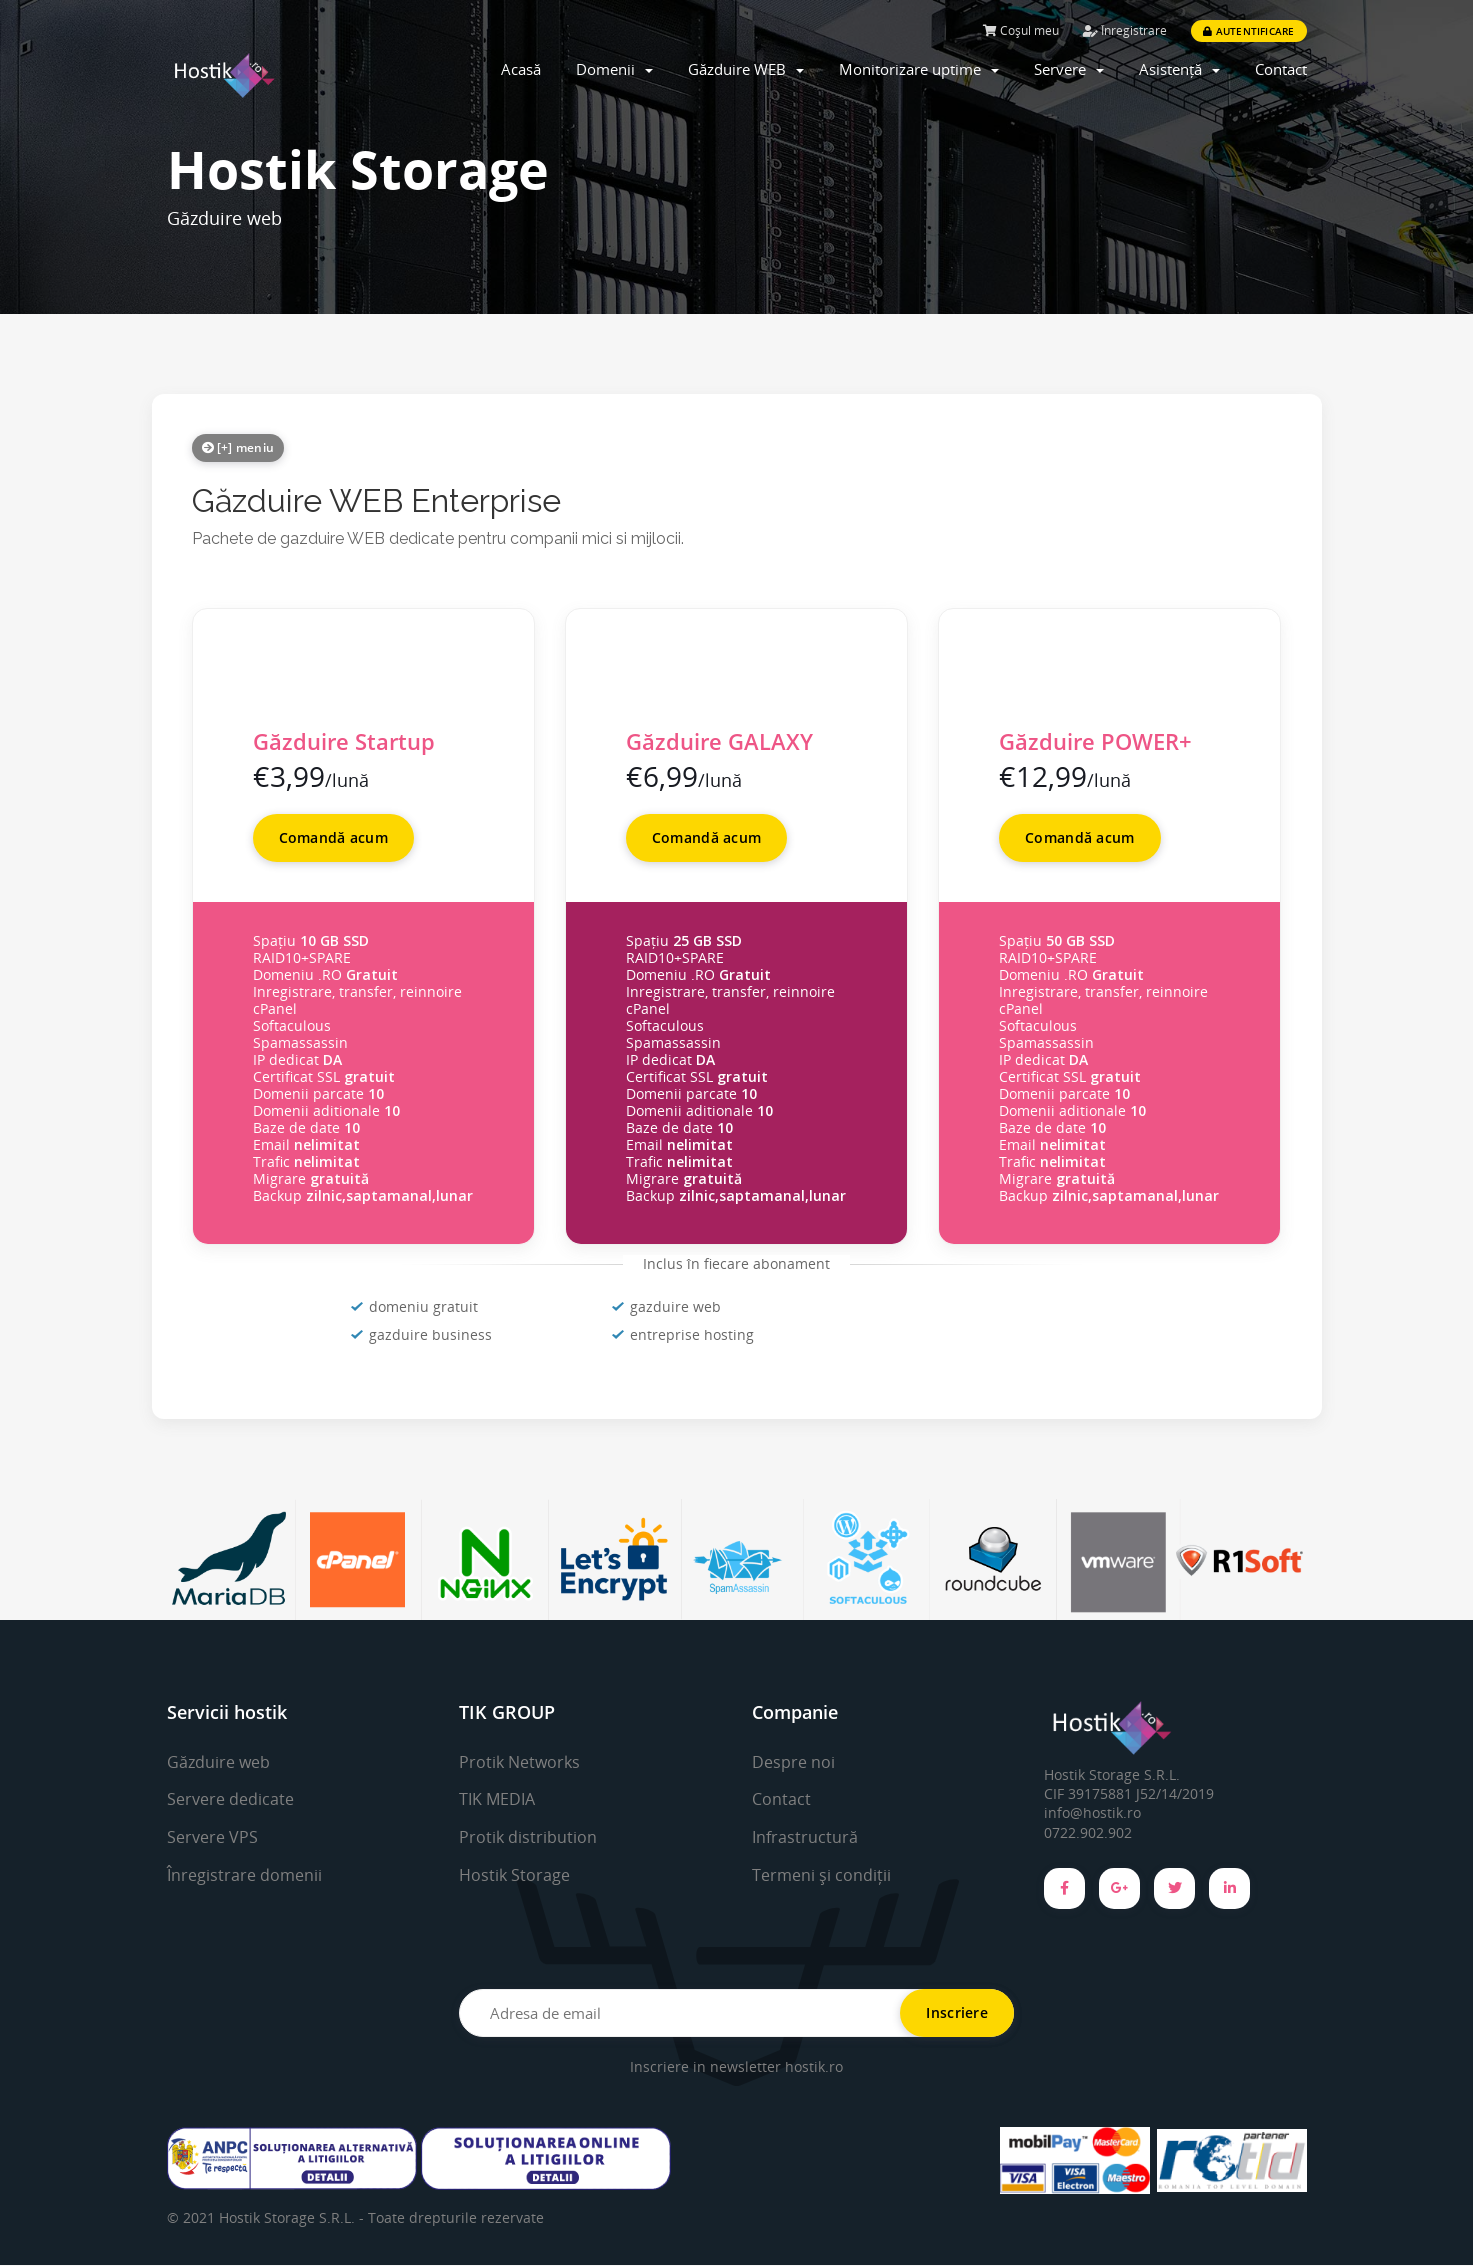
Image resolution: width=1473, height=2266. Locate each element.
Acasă (521, 69)
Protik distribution (528, 1837)
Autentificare (1248, 31)
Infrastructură (805, 1837)
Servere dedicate (230, 1799)
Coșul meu (1021, 30)
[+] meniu (238, 447)
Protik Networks (519, 1762)
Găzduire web (218, 1762)
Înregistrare (1125, 30)
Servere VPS (212, 1837)
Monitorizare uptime (919, 69)
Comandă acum (333, 837)
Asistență (1179, 69)
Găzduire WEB (746, 69)
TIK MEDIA (497, 1799)
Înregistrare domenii (244, 1875)
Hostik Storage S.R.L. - (293, 2218)
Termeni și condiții (821, 1875)
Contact (1281, 69)
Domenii (614, 69)
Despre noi (793, 1762)
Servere (1069, 69)
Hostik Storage (514, 1875)
